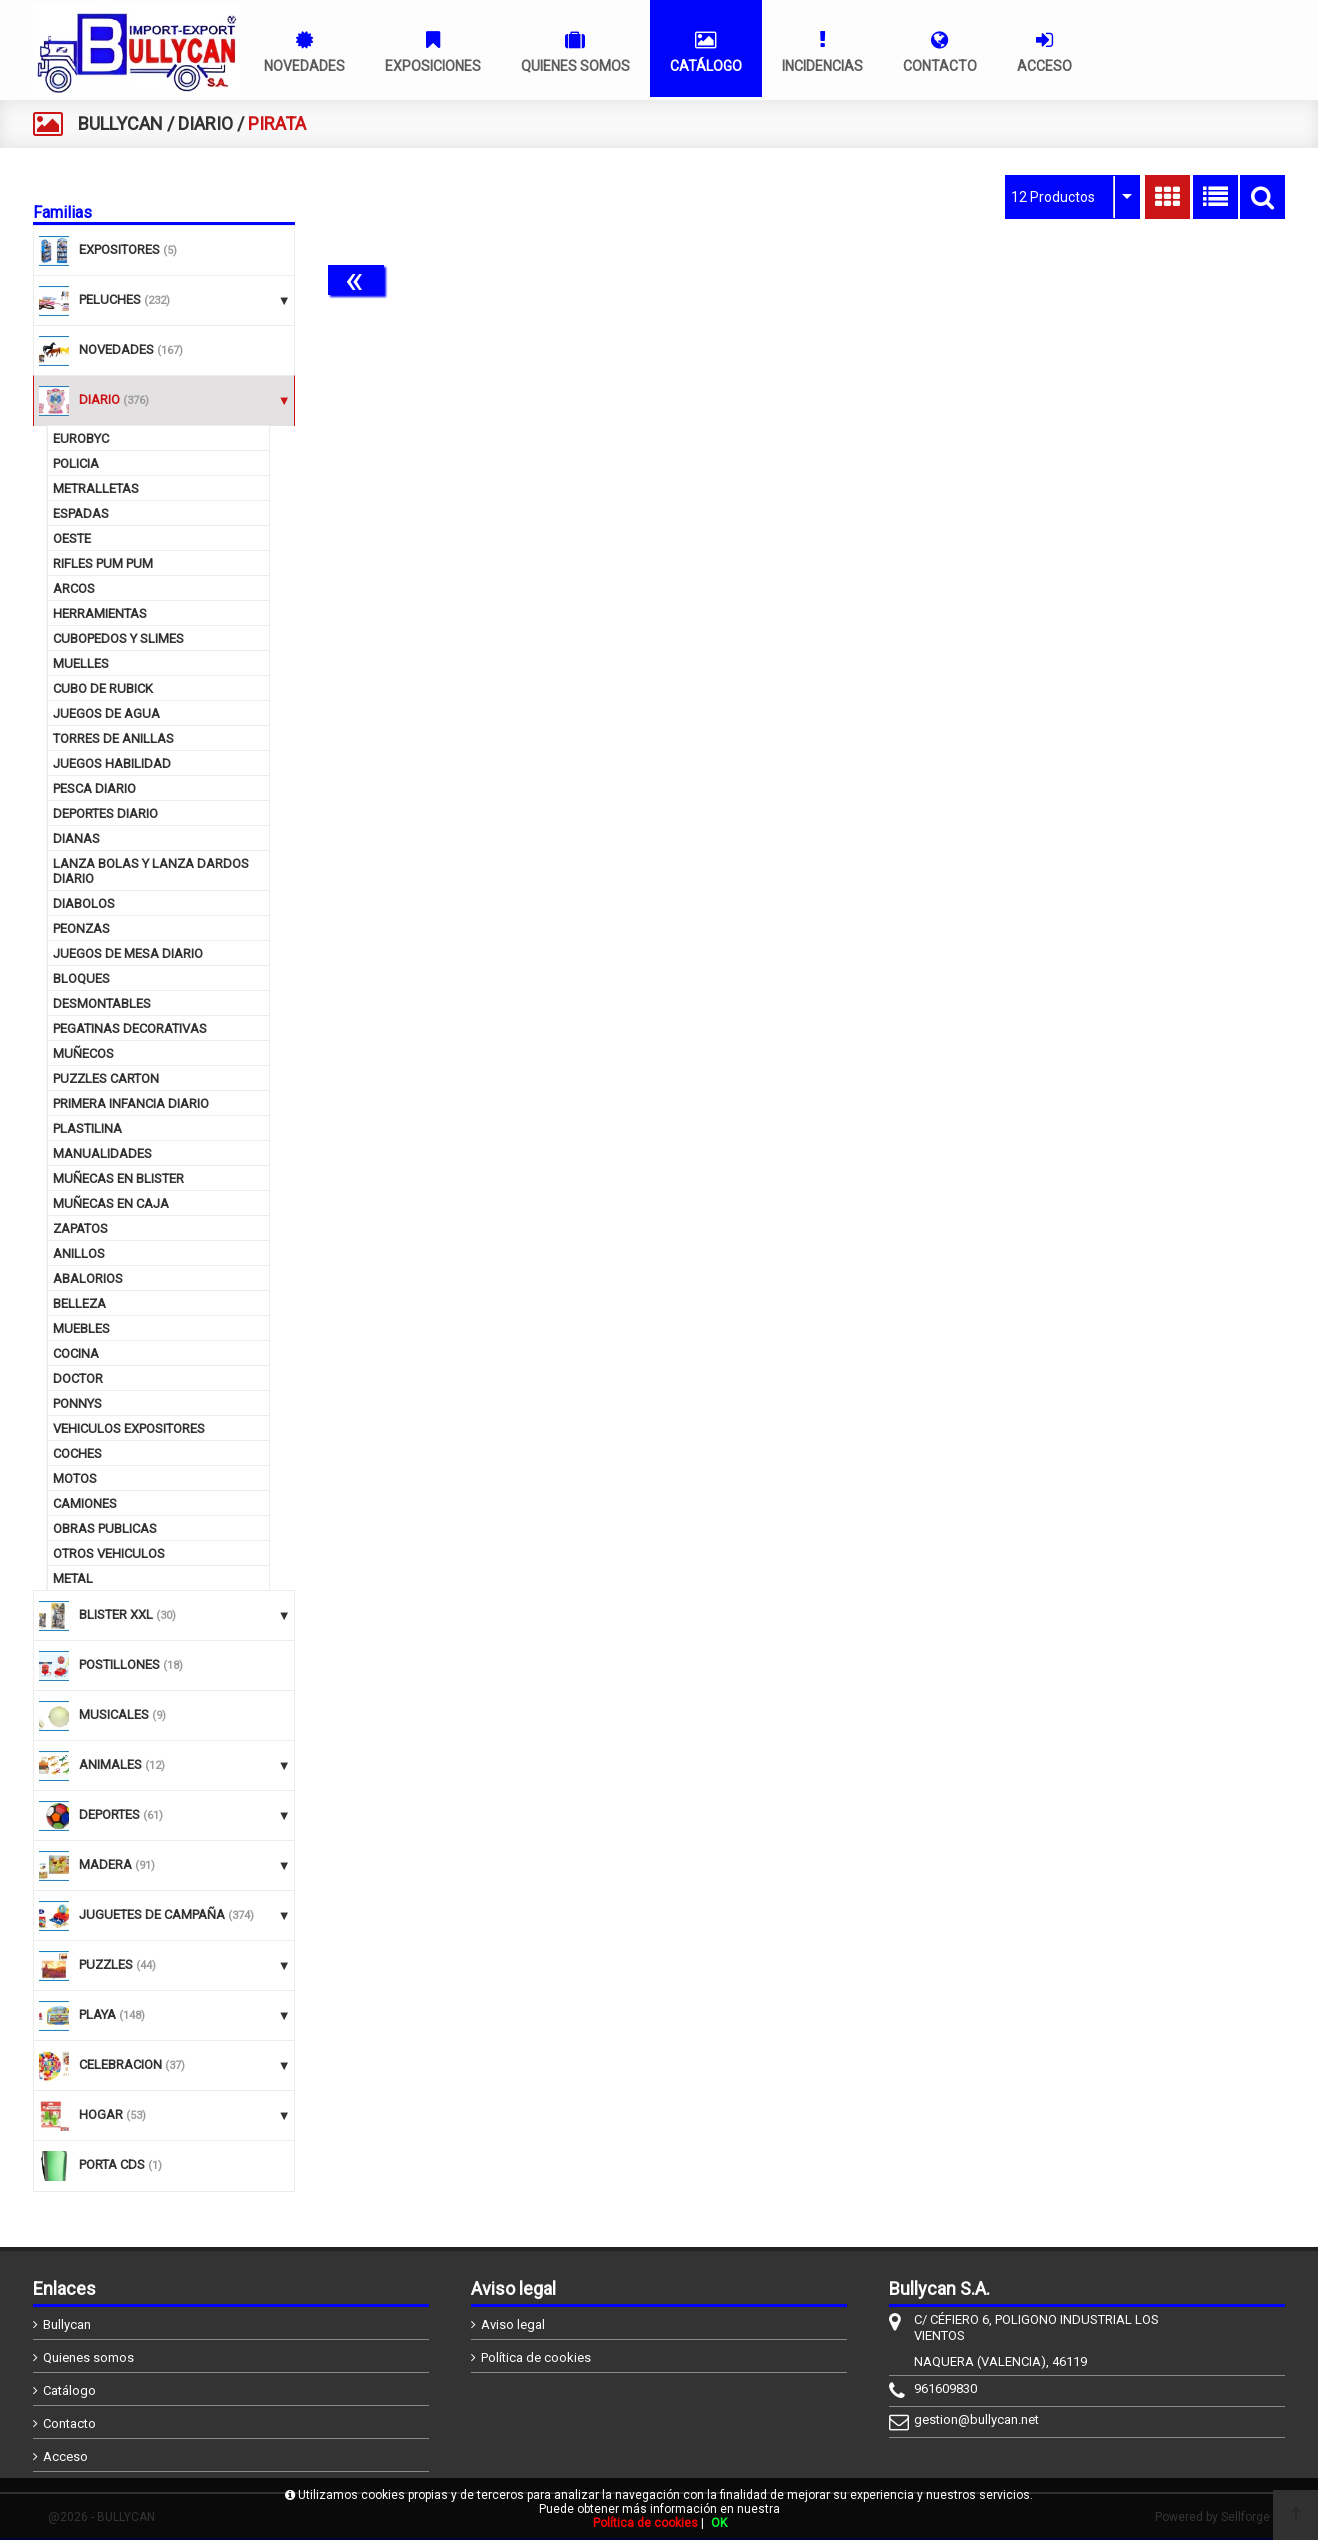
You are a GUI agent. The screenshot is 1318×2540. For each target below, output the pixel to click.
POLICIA (76, 463)
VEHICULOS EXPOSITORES (129, 1428)
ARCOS (74, 588)
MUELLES (81, 663)
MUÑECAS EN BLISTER (118, 1178)
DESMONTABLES (102, 1003)
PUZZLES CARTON (106, 1078)
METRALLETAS (96, 488)
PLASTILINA (87, 1128)
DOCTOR (78, 1378)
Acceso (65, 2456)
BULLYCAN (120, 123)
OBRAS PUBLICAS (105, 1528)
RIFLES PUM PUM (103, 563)
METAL (73, 1578)
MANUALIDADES (102, 1153)
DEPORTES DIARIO (105, 813)
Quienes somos (88, 2357)
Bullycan (67, 2324)
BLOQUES (81, 978)
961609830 (945, 2388)
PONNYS (77, 1403)
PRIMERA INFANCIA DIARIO (131, 1103)
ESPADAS (81, 513)
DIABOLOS (84, 903)
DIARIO (205, 123)
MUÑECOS (83, 1053)
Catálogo (69, 2390)
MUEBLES (81, 1328)
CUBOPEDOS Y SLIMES (118, 638)
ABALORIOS (88, 1278)
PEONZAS (81, 928)
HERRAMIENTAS (100, 613)
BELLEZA (79, 1303)
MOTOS (75, 1478)
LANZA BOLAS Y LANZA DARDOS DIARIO (151, 871)
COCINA (76, 1353)
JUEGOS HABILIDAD (112, 763)
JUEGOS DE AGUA (106, 713)
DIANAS (76, 838)
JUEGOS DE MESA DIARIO (128, 953)
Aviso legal (513, 2324)
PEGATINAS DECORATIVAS (130, 1028)
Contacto (69, 2423)
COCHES (77, 1453)
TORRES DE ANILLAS (113, 738)
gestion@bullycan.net (976, 2419)
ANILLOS (79, 1253)
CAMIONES (85, 1503)
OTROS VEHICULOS (109, 1553)
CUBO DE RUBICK (103, 688)
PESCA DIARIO (94, 788)
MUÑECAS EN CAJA (111, 1203)
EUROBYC (81, 438)
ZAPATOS (80, 1228)
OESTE (72, 538)
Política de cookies (536, 2357)
